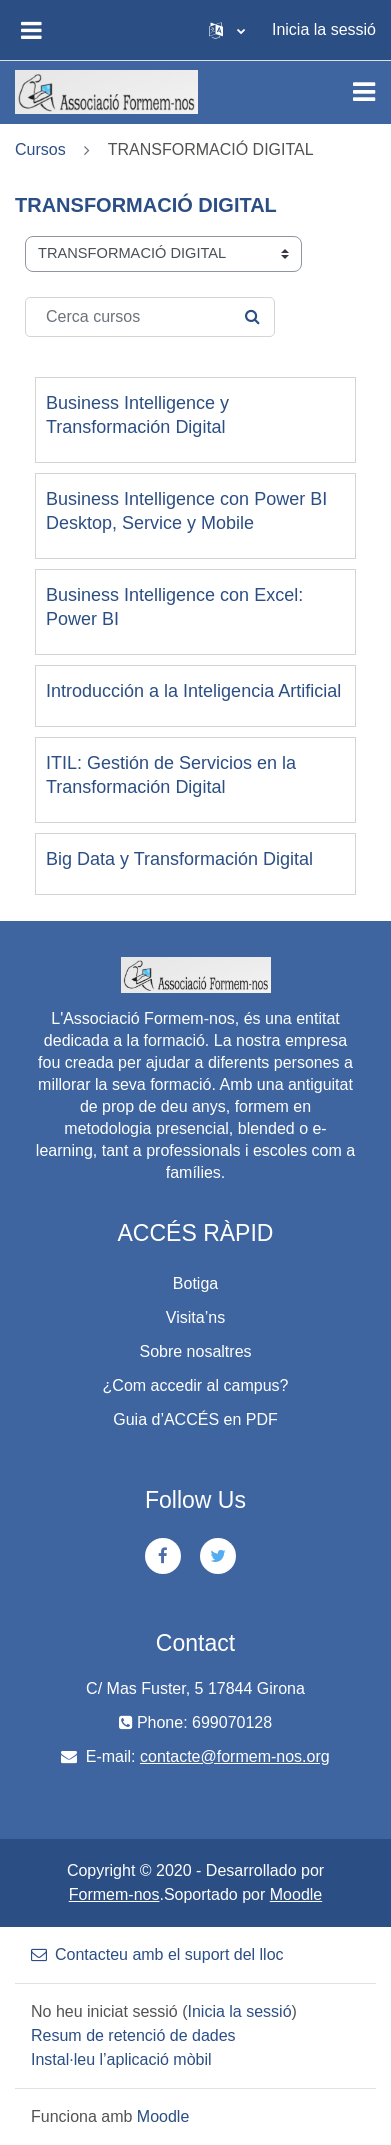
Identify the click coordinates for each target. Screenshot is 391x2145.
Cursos (40, 149)
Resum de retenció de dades (133, 2035)
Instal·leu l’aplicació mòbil (121, 2059)
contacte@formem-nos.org (235, 1756)
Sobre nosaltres (195, 1351)
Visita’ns (195, 1317)
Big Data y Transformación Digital (179, 859)
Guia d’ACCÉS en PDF (195, 1419)
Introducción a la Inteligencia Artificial (193, 691)
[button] (227, 30)
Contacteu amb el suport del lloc (157, 1954)
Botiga (195, 1283)
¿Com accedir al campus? (196, 1385)
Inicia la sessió (324, 29)
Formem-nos (114, 1894)
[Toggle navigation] (364, 92)
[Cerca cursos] (150, 317)
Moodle (296, 1894)
